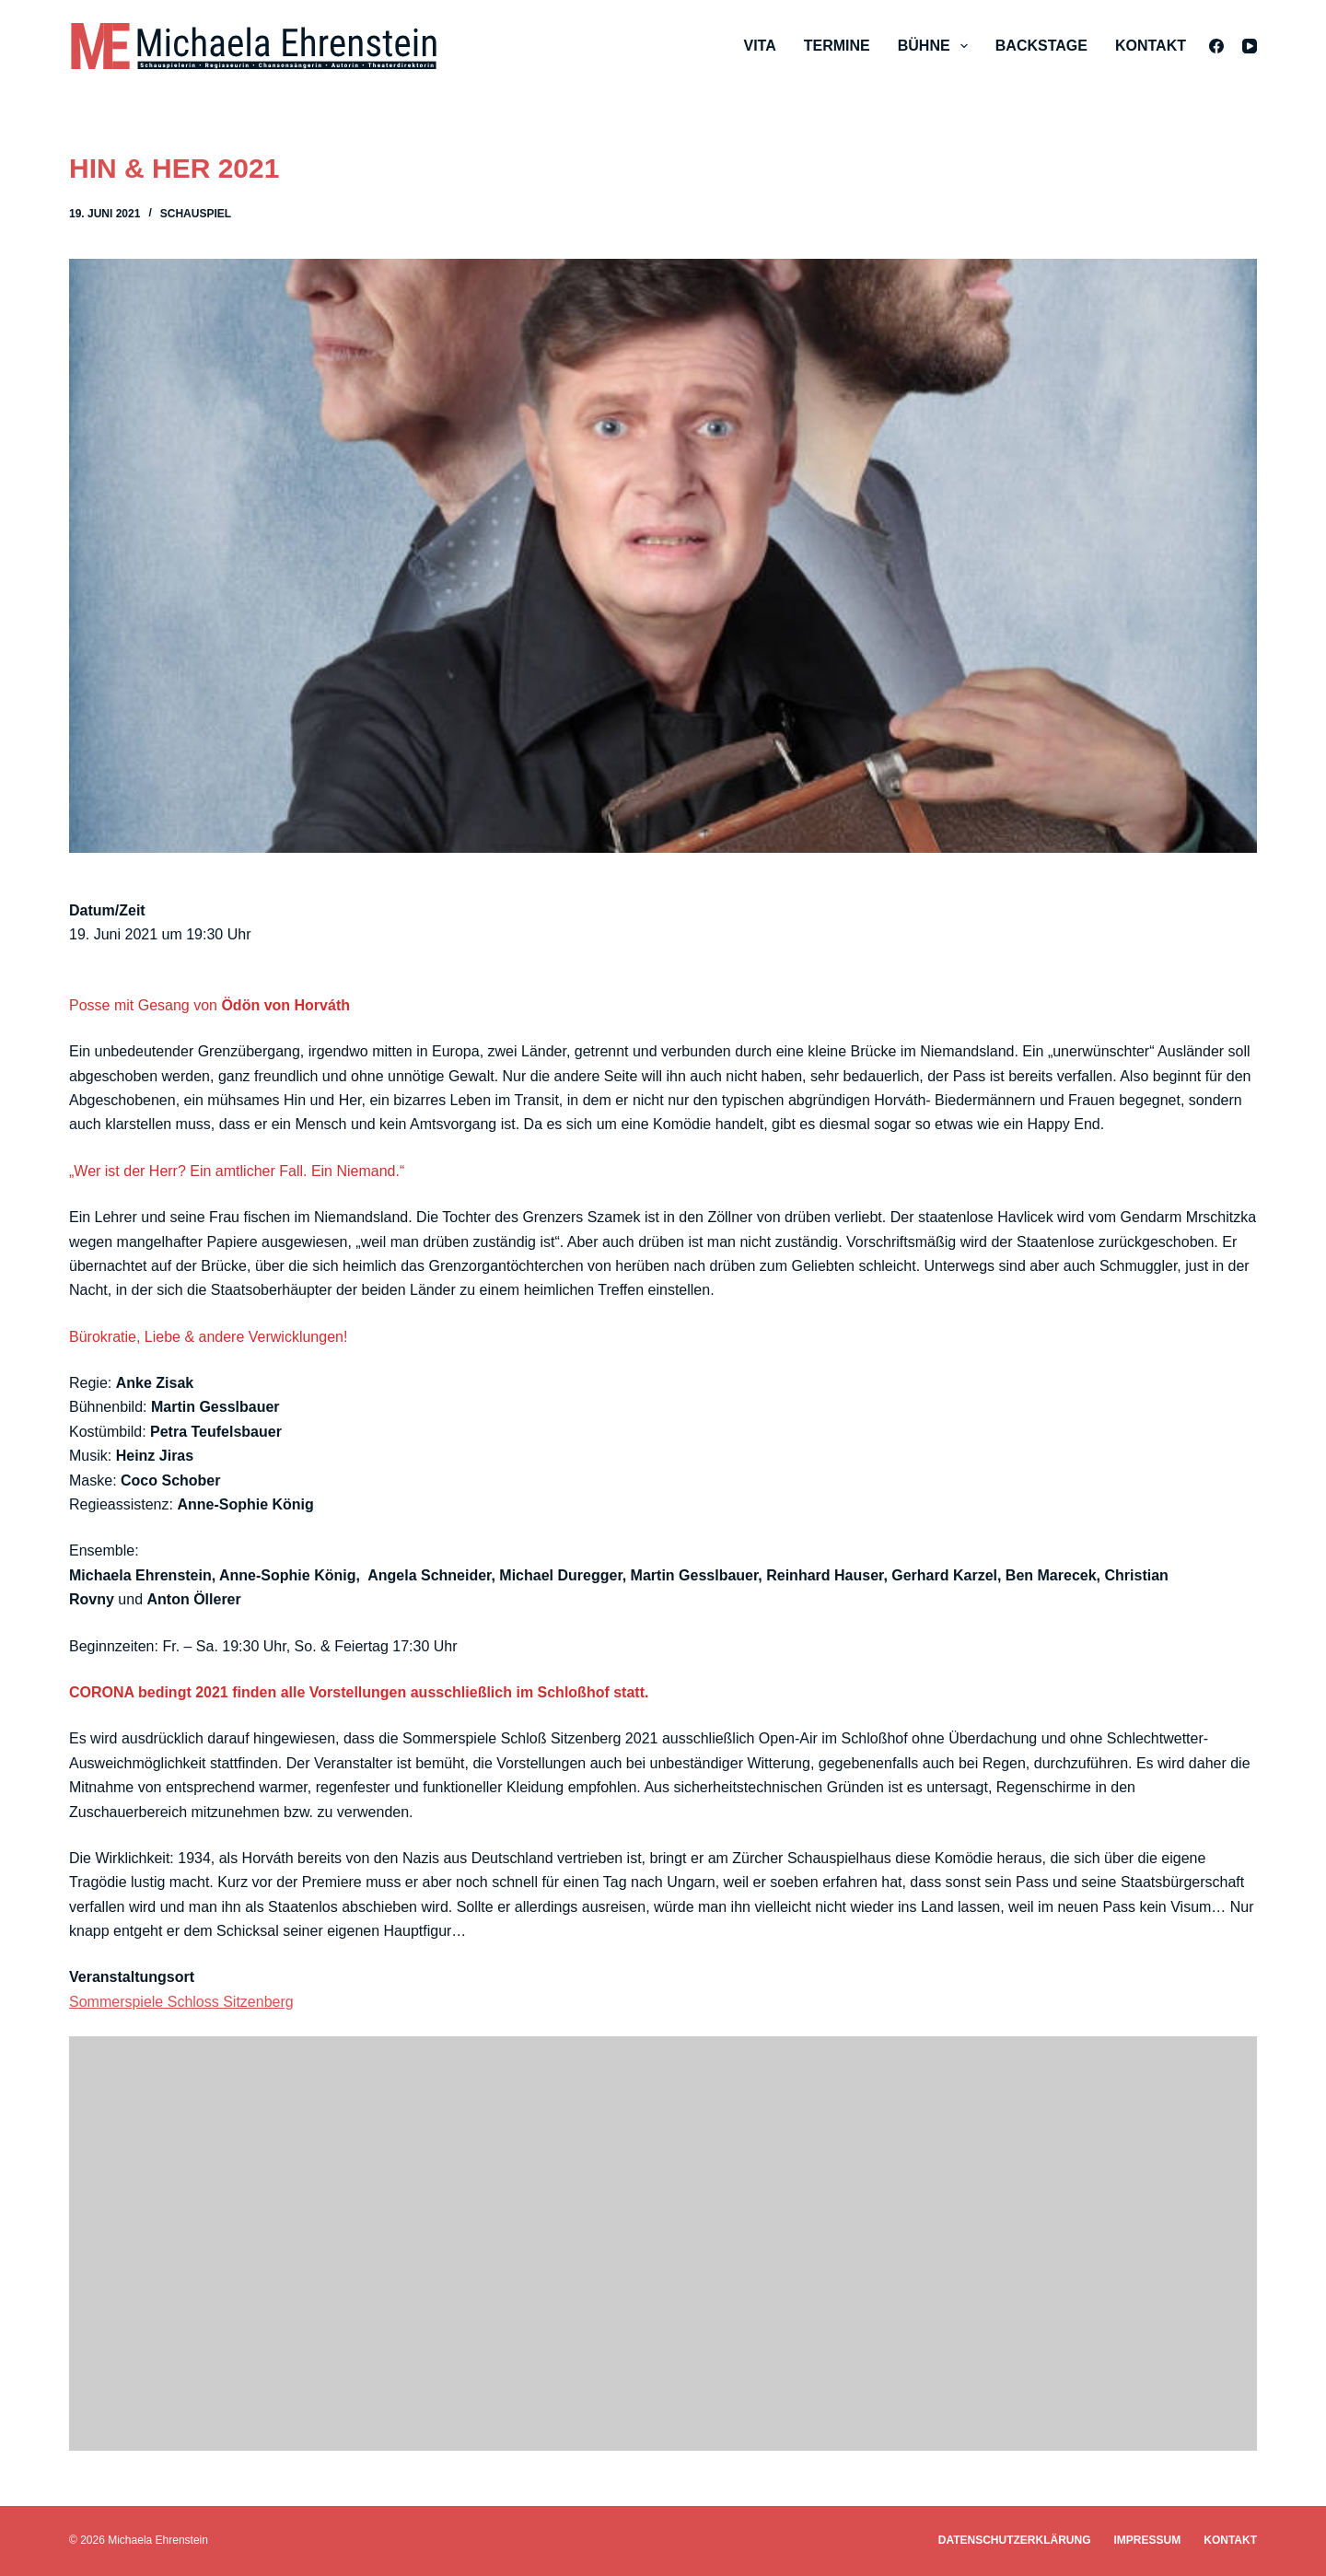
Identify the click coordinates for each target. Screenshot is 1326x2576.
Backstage (1041, 45)
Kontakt (1150, 45)
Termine (837, 45)
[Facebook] (1216, 46)
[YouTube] (1249, 46)
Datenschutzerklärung (1014, 2540)
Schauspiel (195, 213)
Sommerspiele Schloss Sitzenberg (181, 2002)
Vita (759, 45)
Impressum (1147, 2540)
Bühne (936, 46)
